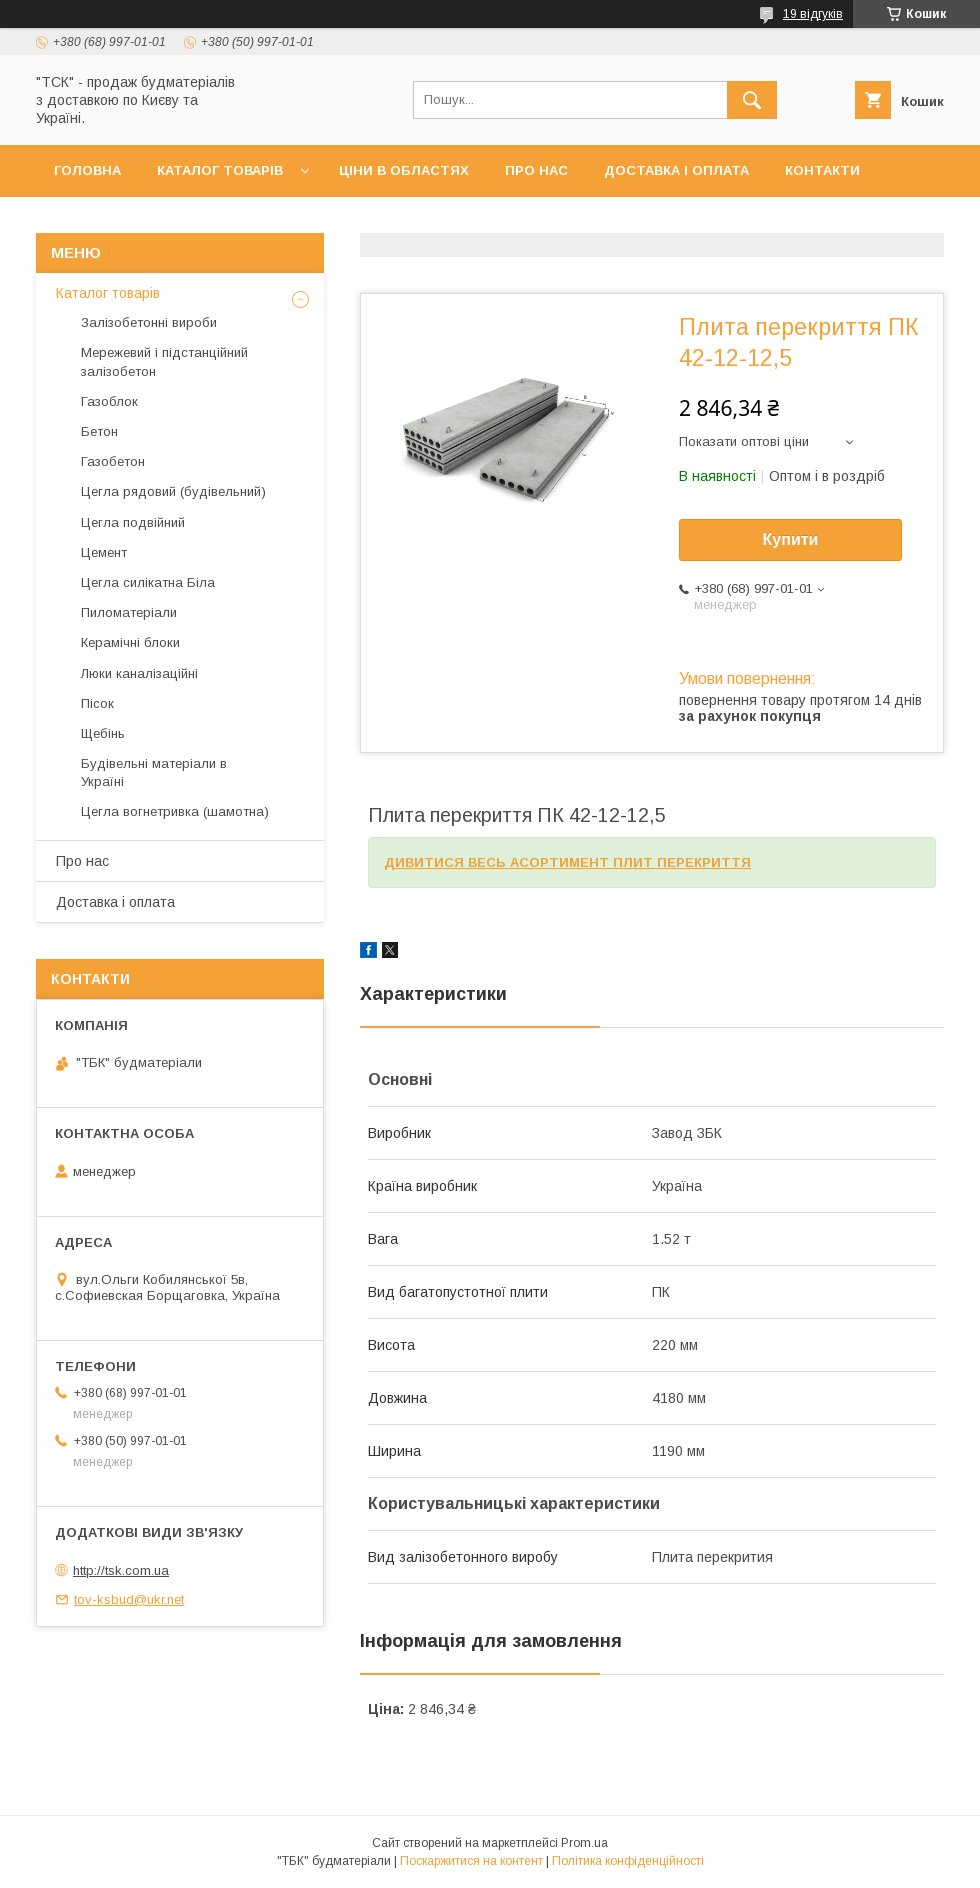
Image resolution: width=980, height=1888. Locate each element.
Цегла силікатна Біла (148, 582)
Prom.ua (584, 1843)
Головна (87, 170)
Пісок (97, 703)
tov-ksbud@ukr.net (129, 1599)
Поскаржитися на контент (471, 1861)
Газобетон (113, 461)
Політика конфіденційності (628, 1861)
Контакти (822, 170)
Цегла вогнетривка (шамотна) (175, 811)
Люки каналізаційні (139, 673)
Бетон (99, 431)
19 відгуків (813, 14)
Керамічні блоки (130, 642)
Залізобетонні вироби (149, 322)
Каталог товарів (220, 170)
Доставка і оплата (676, 170)
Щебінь (103, 733)
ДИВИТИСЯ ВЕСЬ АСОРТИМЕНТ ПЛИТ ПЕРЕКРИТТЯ (567, 862)
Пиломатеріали (129, 612)
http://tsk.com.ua (121, 1570)
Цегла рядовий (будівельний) (173, 491)
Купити (791, 539)
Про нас (536, 170)
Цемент (104, 552)
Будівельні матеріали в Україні (154, 772)
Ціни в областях (404, 170)
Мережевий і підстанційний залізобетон (164, 361)
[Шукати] (752, 100)
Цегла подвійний (133, 522)
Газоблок (109, 401)
